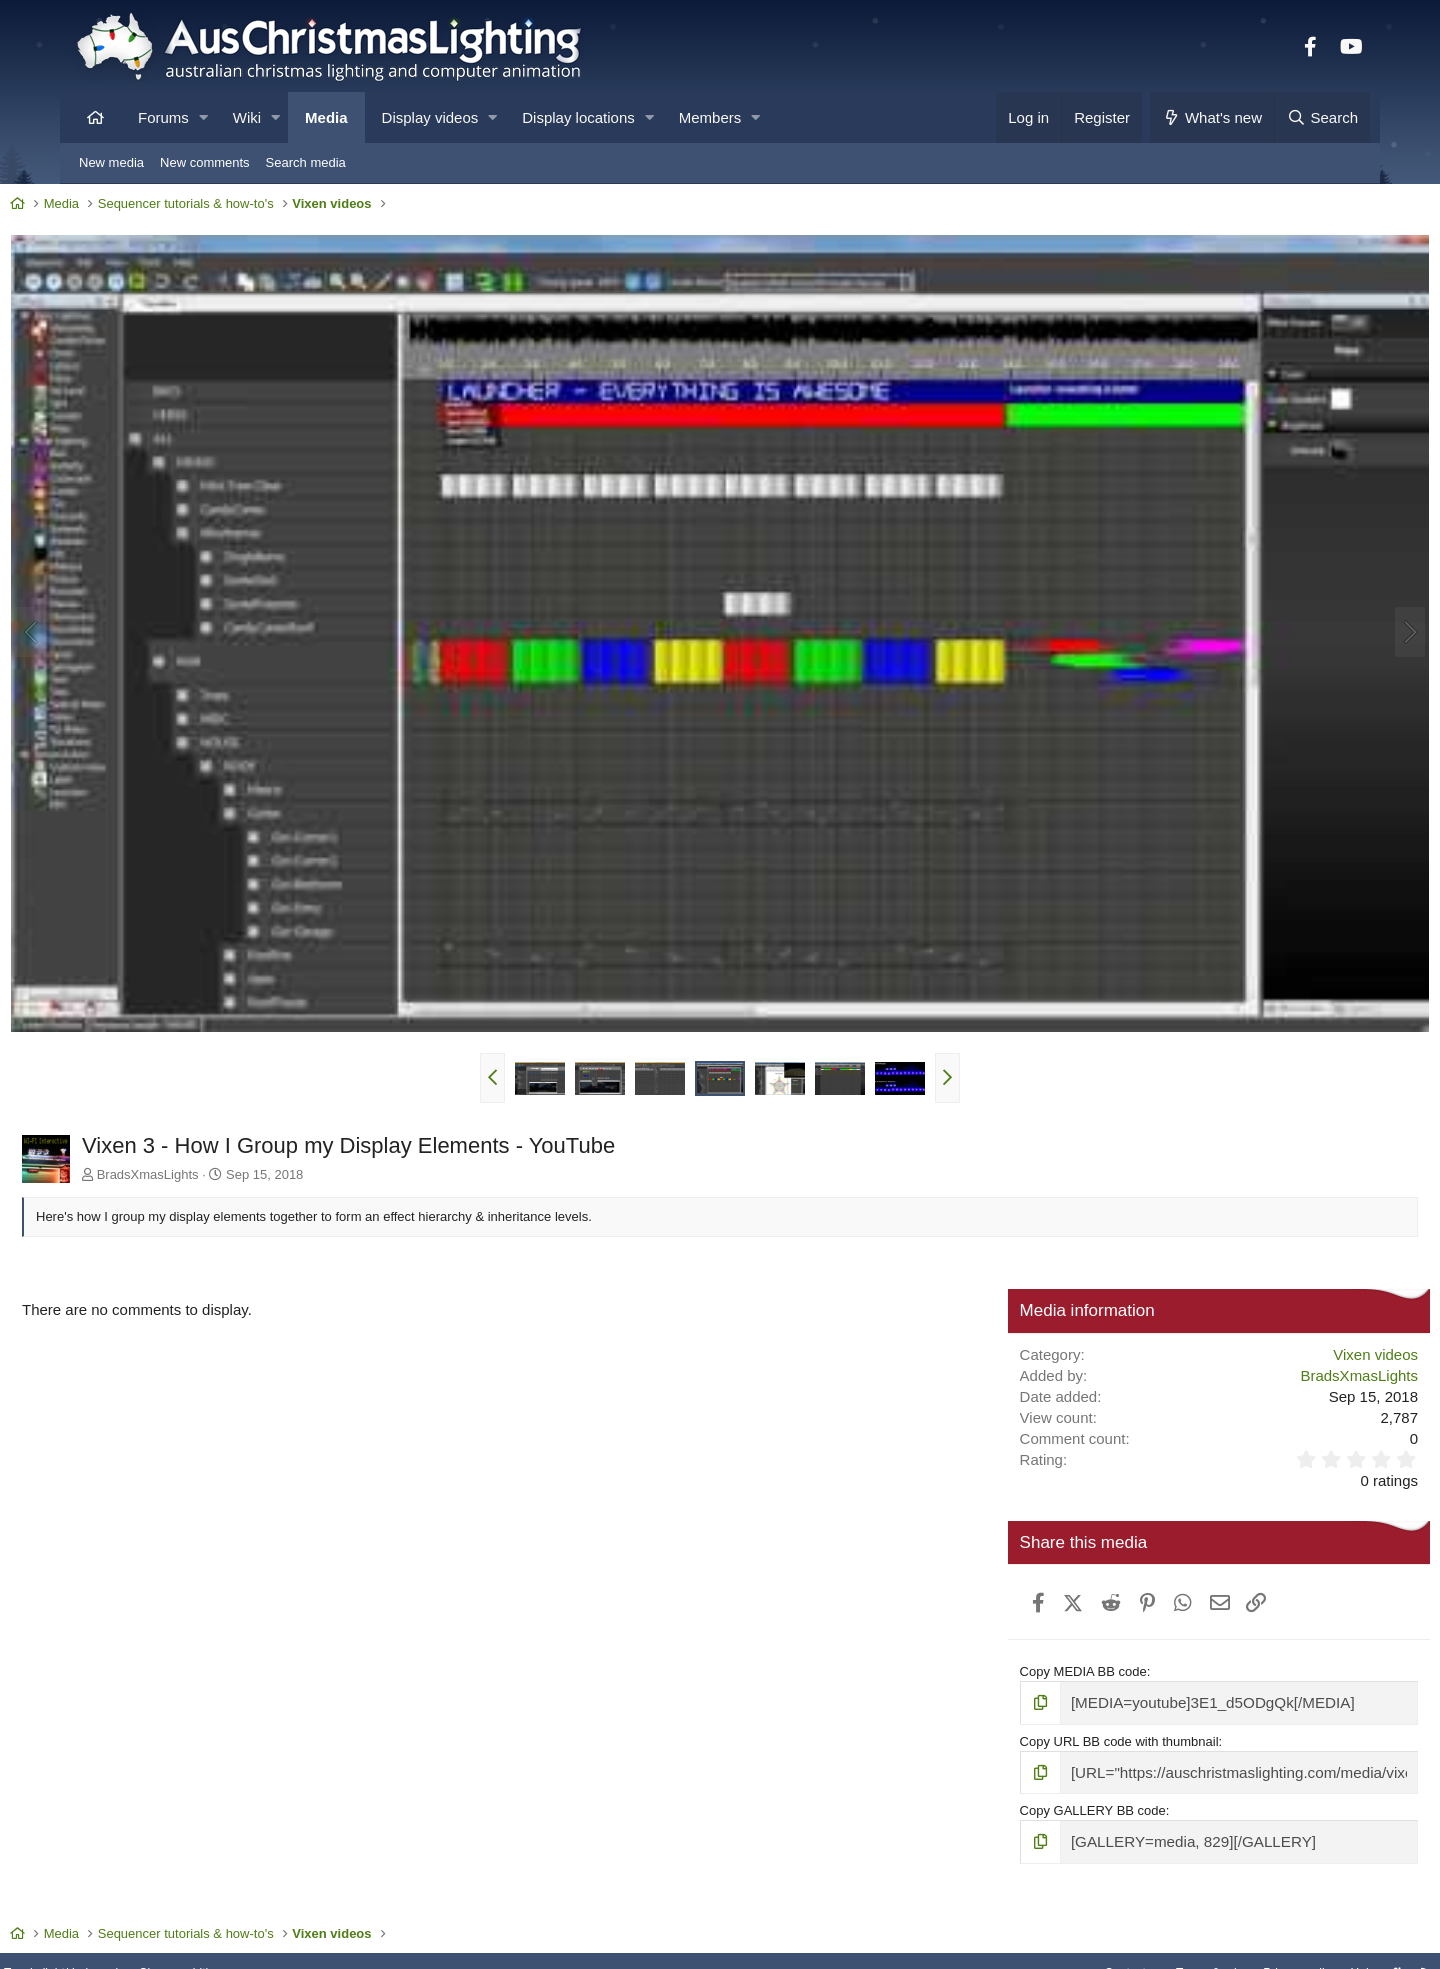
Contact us (1038, 1901)
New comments (205, 162)
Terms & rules (1123, 1901)
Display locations (578, 117)
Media (326, 117)
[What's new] (1212, 117)
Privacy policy (1217, 1901)
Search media (306, 162)
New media (111, 162)
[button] (203, 117)
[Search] (1322, 117)
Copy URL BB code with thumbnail (1093, 1669)
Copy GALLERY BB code (1067, 1736)
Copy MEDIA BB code (1057, 1603)
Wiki (247, 117)
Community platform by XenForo (720, 1946)
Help (1285, 1901)
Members (710, 117)
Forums (163, 117)
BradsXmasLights (213, 1106)
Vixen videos (1310, 1285)
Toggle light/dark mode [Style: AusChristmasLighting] (144, 1901)
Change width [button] (264, 1901)
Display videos (430, 117)
